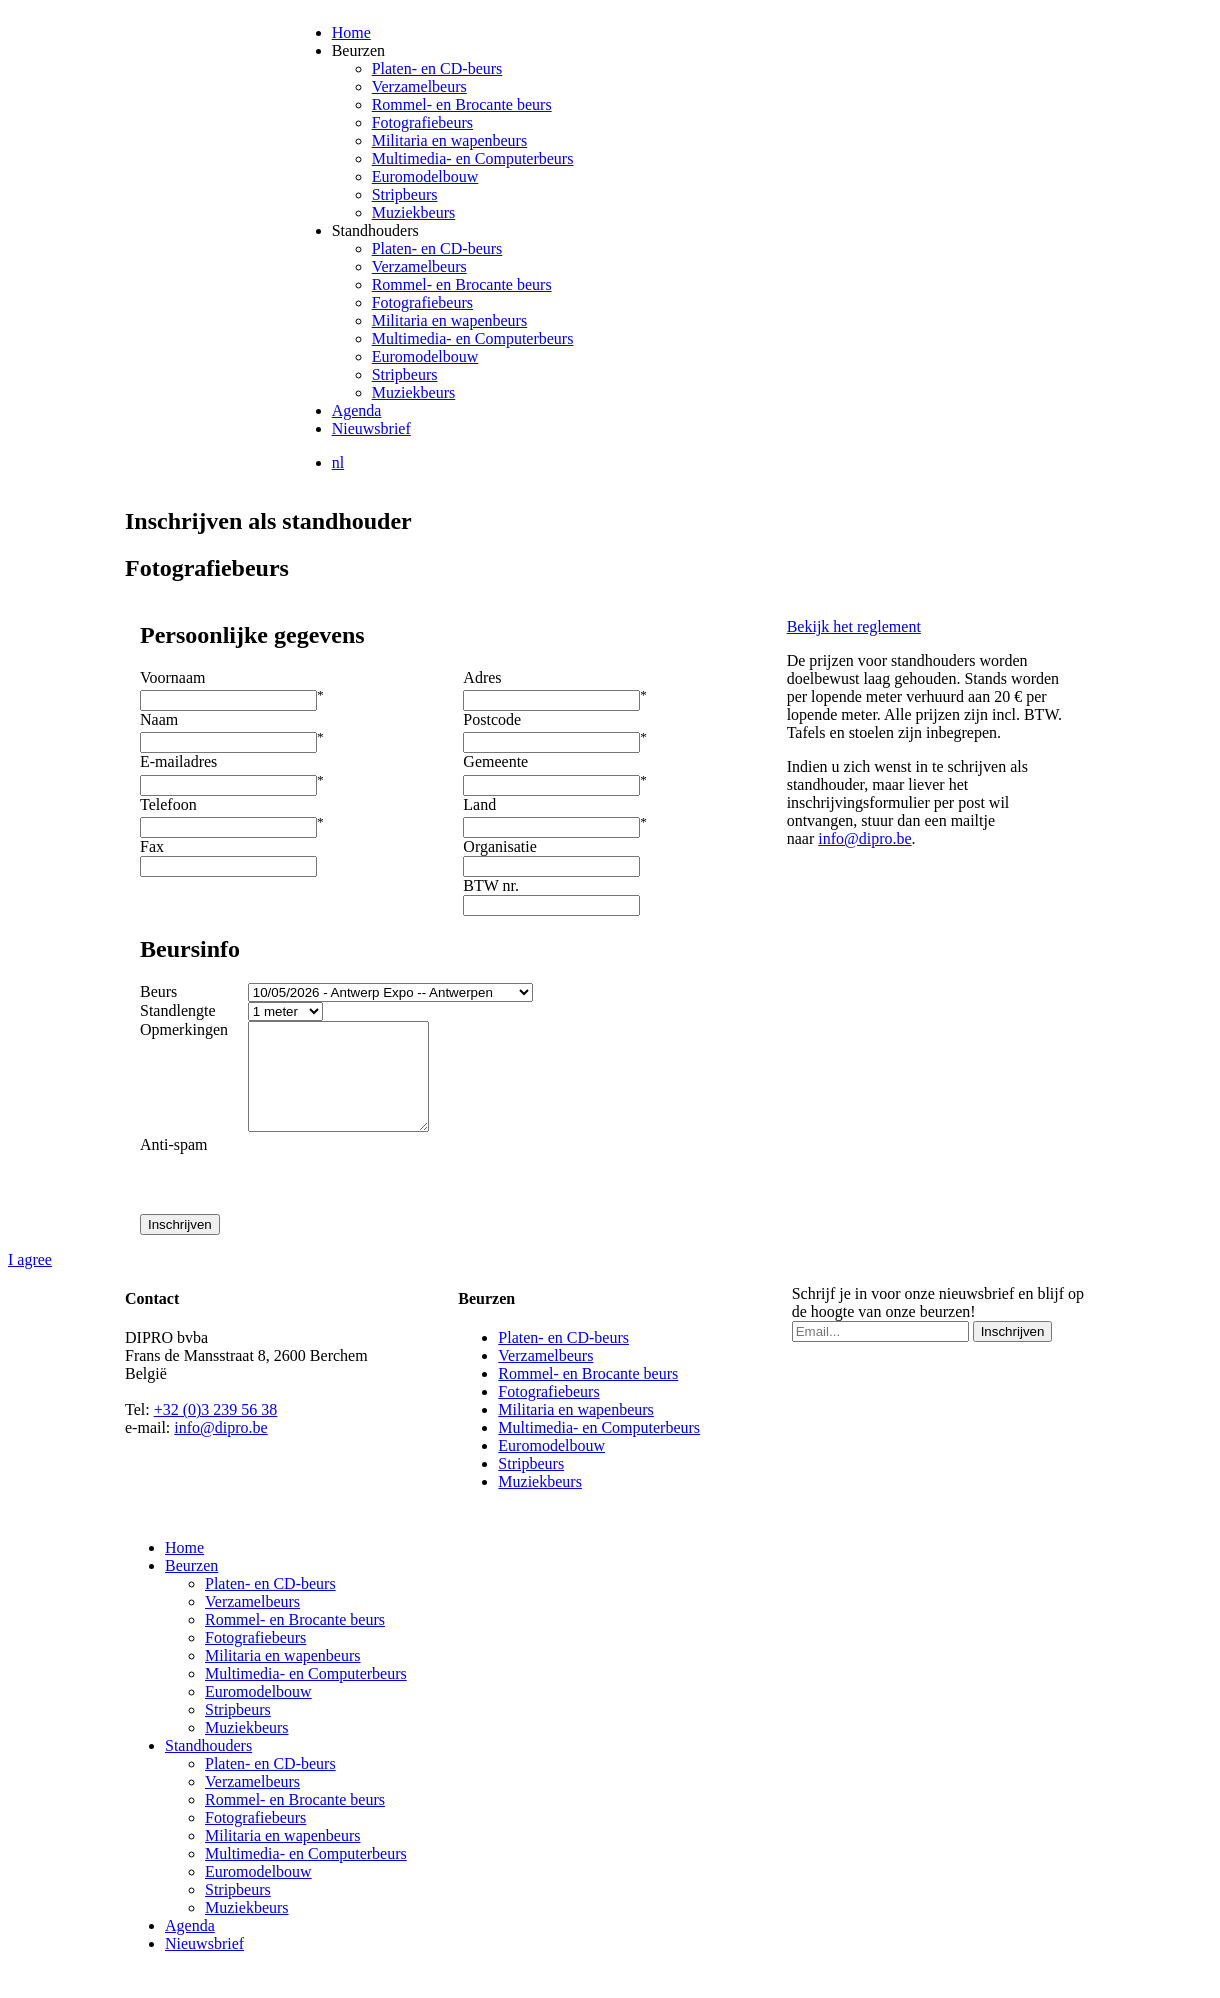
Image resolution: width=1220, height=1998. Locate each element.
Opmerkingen (184, 1029)
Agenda (357, 410)
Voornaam (172, 677)
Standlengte (178, 1010)
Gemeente (495, 761)
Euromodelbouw (425, 176)
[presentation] (405, 1196)
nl (338, 462)
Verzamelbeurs (419, 86)
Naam (159, 719)
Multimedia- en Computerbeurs (473, 158)
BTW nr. (491, 885)
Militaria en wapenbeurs (450, 140)
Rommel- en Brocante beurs (462, 104)
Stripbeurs (405, 194)
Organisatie (499, 846)
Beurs (158, 991)
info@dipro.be (864, 838)
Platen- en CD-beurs (437, 68)
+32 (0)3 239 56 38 (216, 1430)
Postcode (492, 719)
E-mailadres (178, 761)
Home (351, 32)
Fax (152, 846)
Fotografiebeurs (422, 122)
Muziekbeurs (414, 212)
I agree (30, 1280)
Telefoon (168, 804)
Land (479, 804)
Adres (482, 677)
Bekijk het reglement (854, 626)
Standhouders (375, 230)
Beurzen (358, 50)
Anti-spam (174, 1165)
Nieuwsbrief (371, 428)
